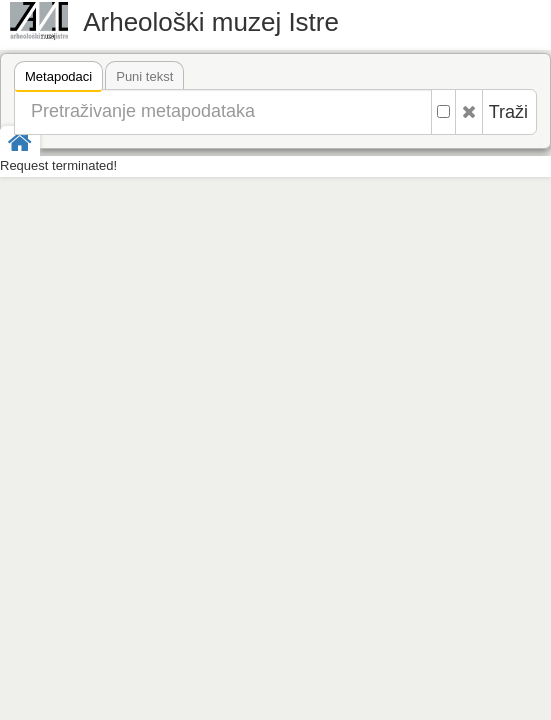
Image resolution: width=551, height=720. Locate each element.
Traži (508, 112)
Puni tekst (144, 76)
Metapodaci (58, 79)
